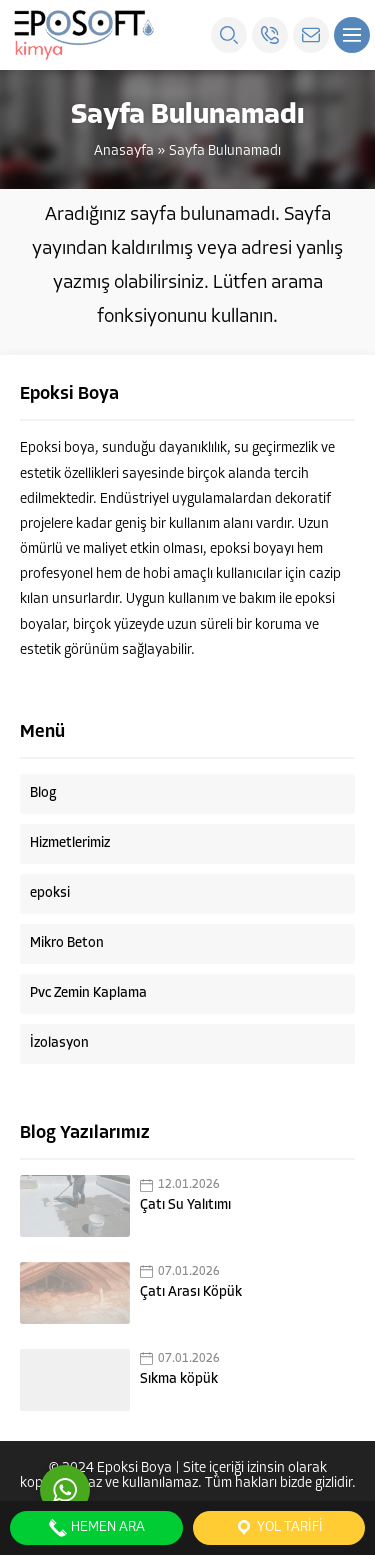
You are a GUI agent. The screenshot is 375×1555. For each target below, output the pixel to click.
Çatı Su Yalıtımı (185, 1205)
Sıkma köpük (179, 1379)
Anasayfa (124, 151)
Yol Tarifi (278, 1528)
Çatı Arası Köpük (191, 1292)
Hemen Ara (96, 1528)
